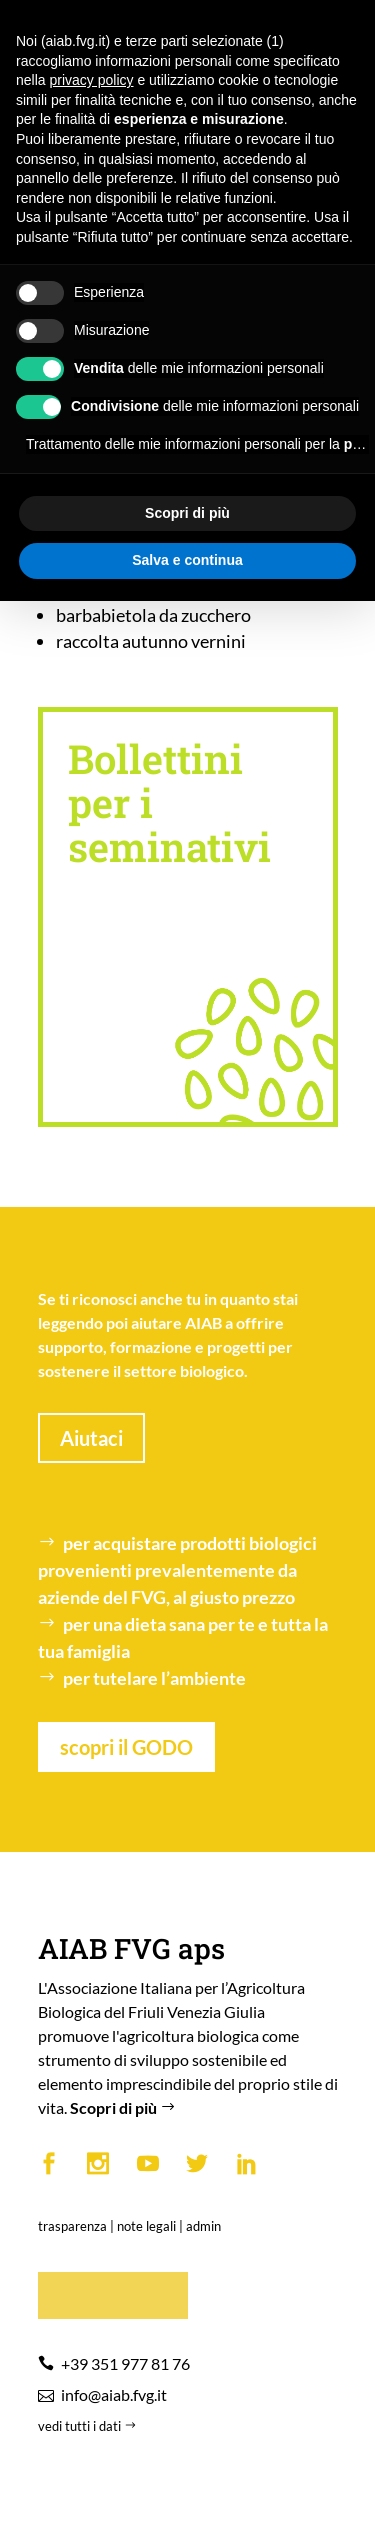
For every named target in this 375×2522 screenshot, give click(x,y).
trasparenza (72, 2226)
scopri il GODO (126, 1747)
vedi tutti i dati (89, 2426)
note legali (146, 2226)
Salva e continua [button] (187, 560)
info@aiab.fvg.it (114, 2394)
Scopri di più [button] (187, 513)
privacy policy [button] (91, 80)
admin (203, 2226)
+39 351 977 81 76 (125, 2363)
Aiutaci (91, 1438)
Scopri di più (125, 2107)
